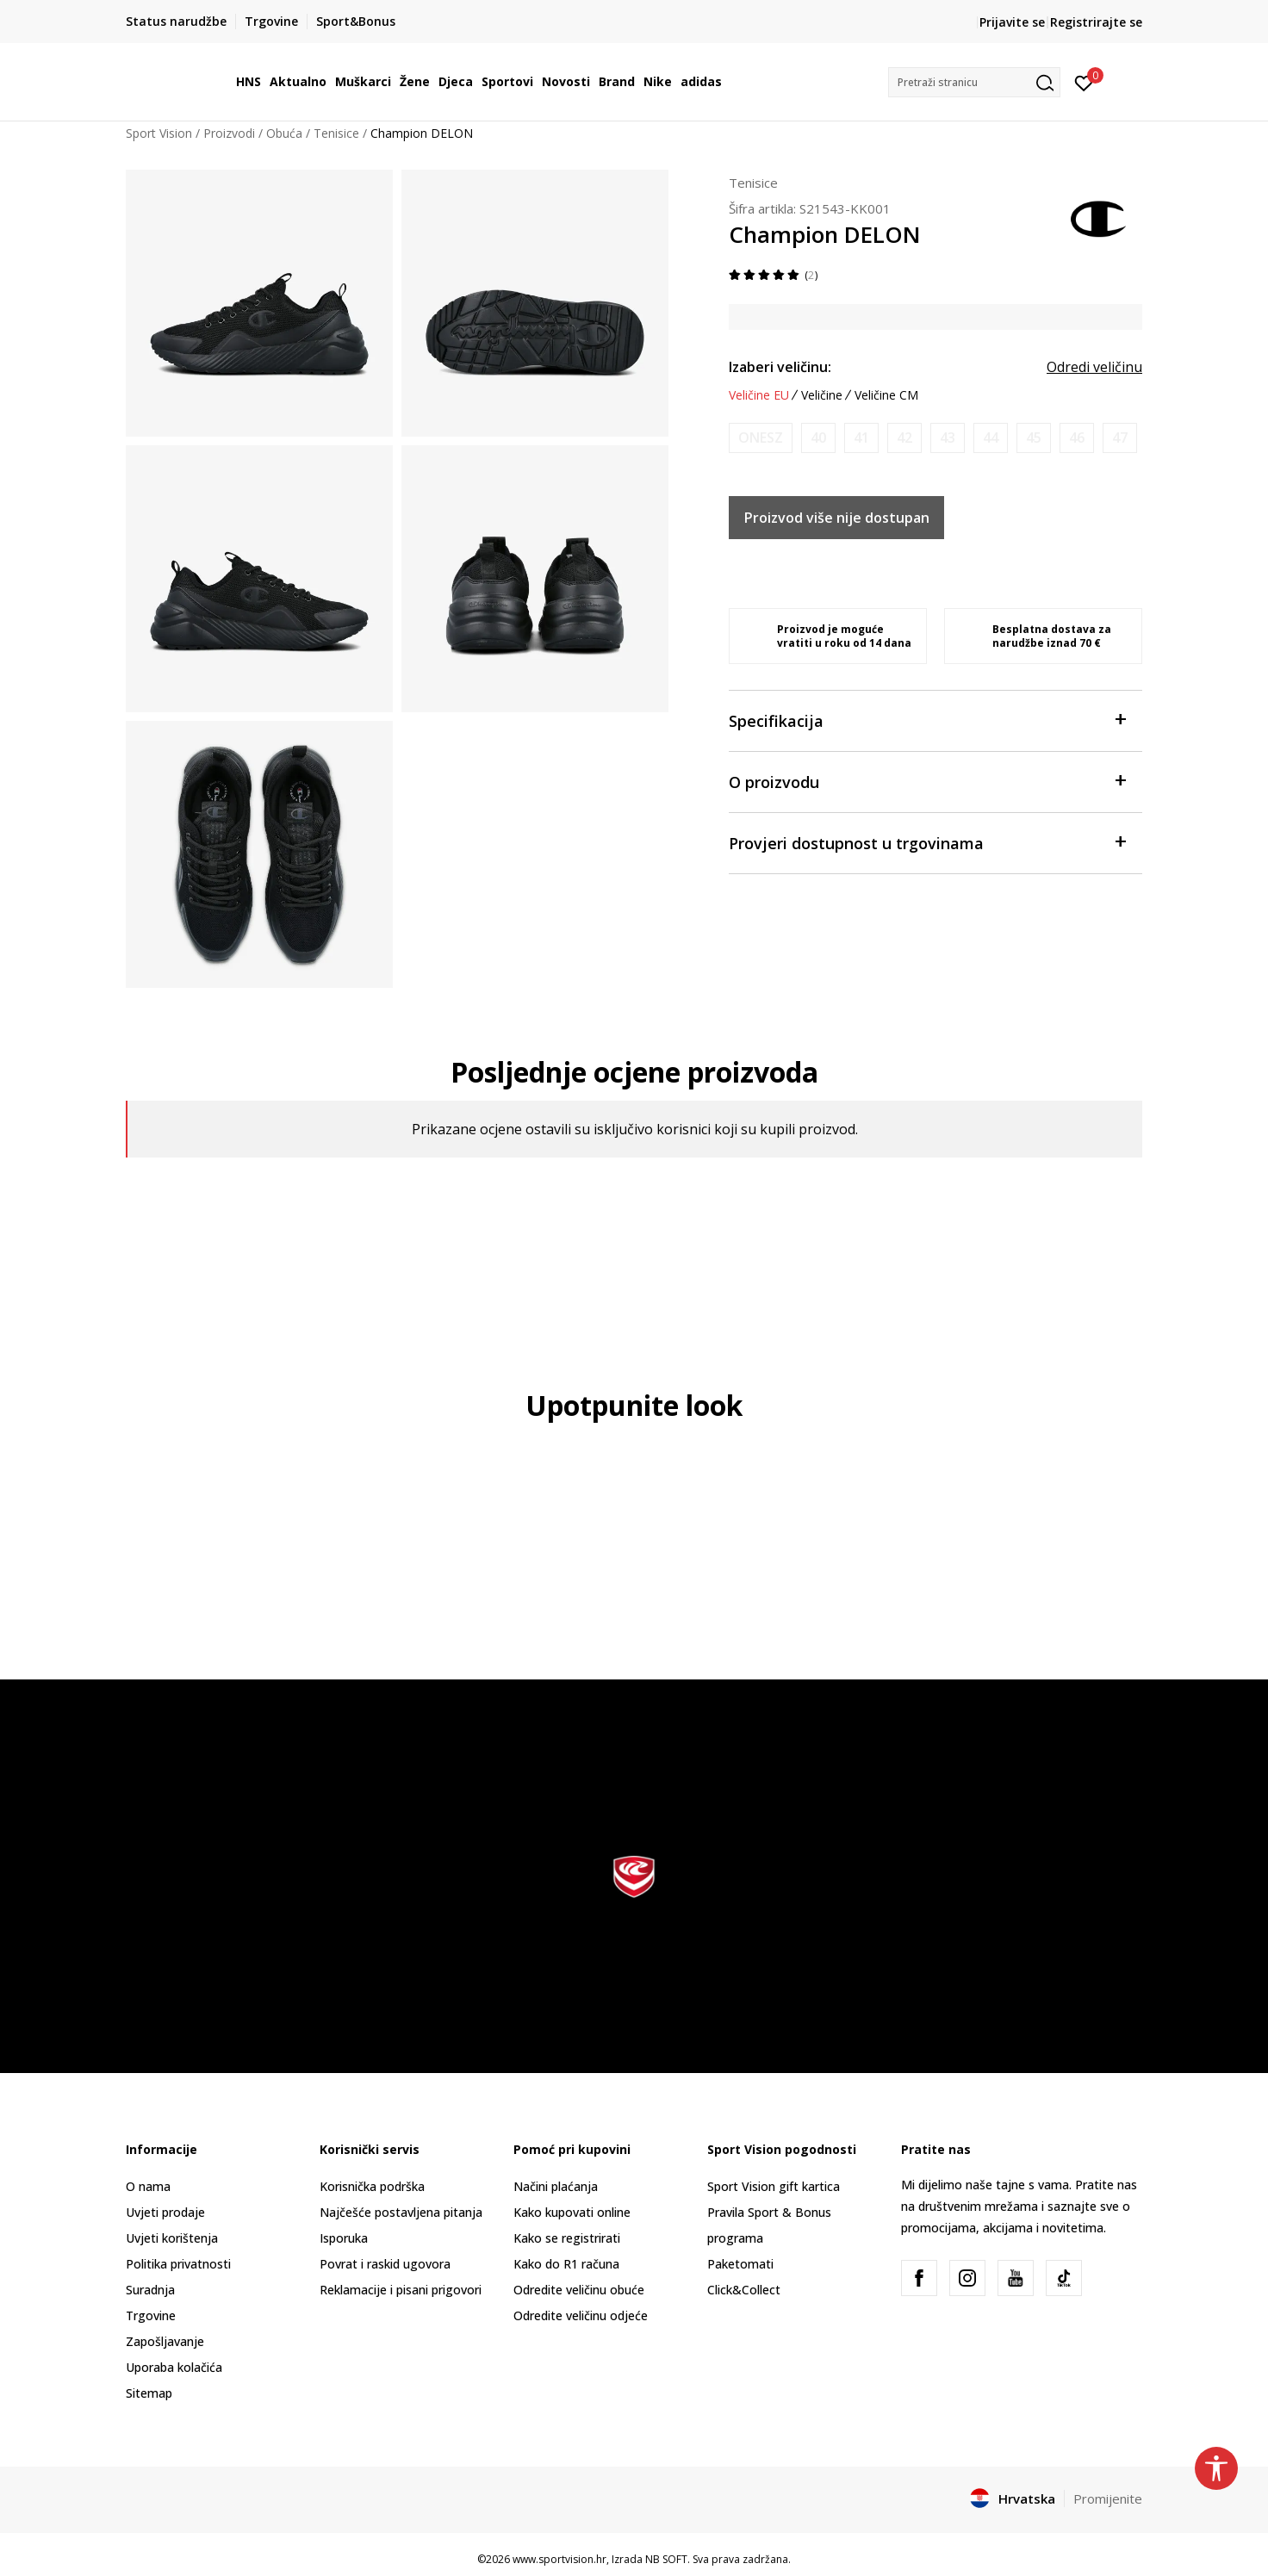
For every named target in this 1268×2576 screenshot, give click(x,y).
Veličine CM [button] (886, 395)
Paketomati (740, 2264)
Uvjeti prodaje (165, 2212)
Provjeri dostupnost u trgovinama (927, 841)
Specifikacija (927, 719)
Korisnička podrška (372, 2186)
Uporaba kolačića (174, 2367)
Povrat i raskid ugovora (385, 2264)
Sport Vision (159, 133)
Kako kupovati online (572, 2212)
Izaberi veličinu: (780, 367)
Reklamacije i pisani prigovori (401, 2289)
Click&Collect (743, 2289)
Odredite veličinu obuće (578, 2289)
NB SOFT (666, 2559)
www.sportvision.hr (559, 2559)
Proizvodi (229, 133)
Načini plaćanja (555, 2186)
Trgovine (151, 2315)
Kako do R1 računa (566, 2264)
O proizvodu (927, 780)
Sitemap (149, 2393)
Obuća (284, 133)
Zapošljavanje (165, 2341)
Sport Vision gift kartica (773, 2186)
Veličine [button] (821, 395)
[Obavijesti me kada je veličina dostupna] (760, 438)
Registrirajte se (1096, 22)
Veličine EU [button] (759, 395)
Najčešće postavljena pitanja (401, 2212)
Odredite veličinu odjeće (580, 2315)
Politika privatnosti (178, 2264)
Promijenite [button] (1107, 2498)
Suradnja (150, 2289)
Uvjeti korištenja (172, 2238)
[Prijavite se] (1084, 82)
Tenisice (336, 133)
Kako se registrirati (566, 2238)
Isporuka (344, 2238)
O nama (148, 2186)
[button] (974, 82)
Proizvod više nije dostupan (836, 517)
